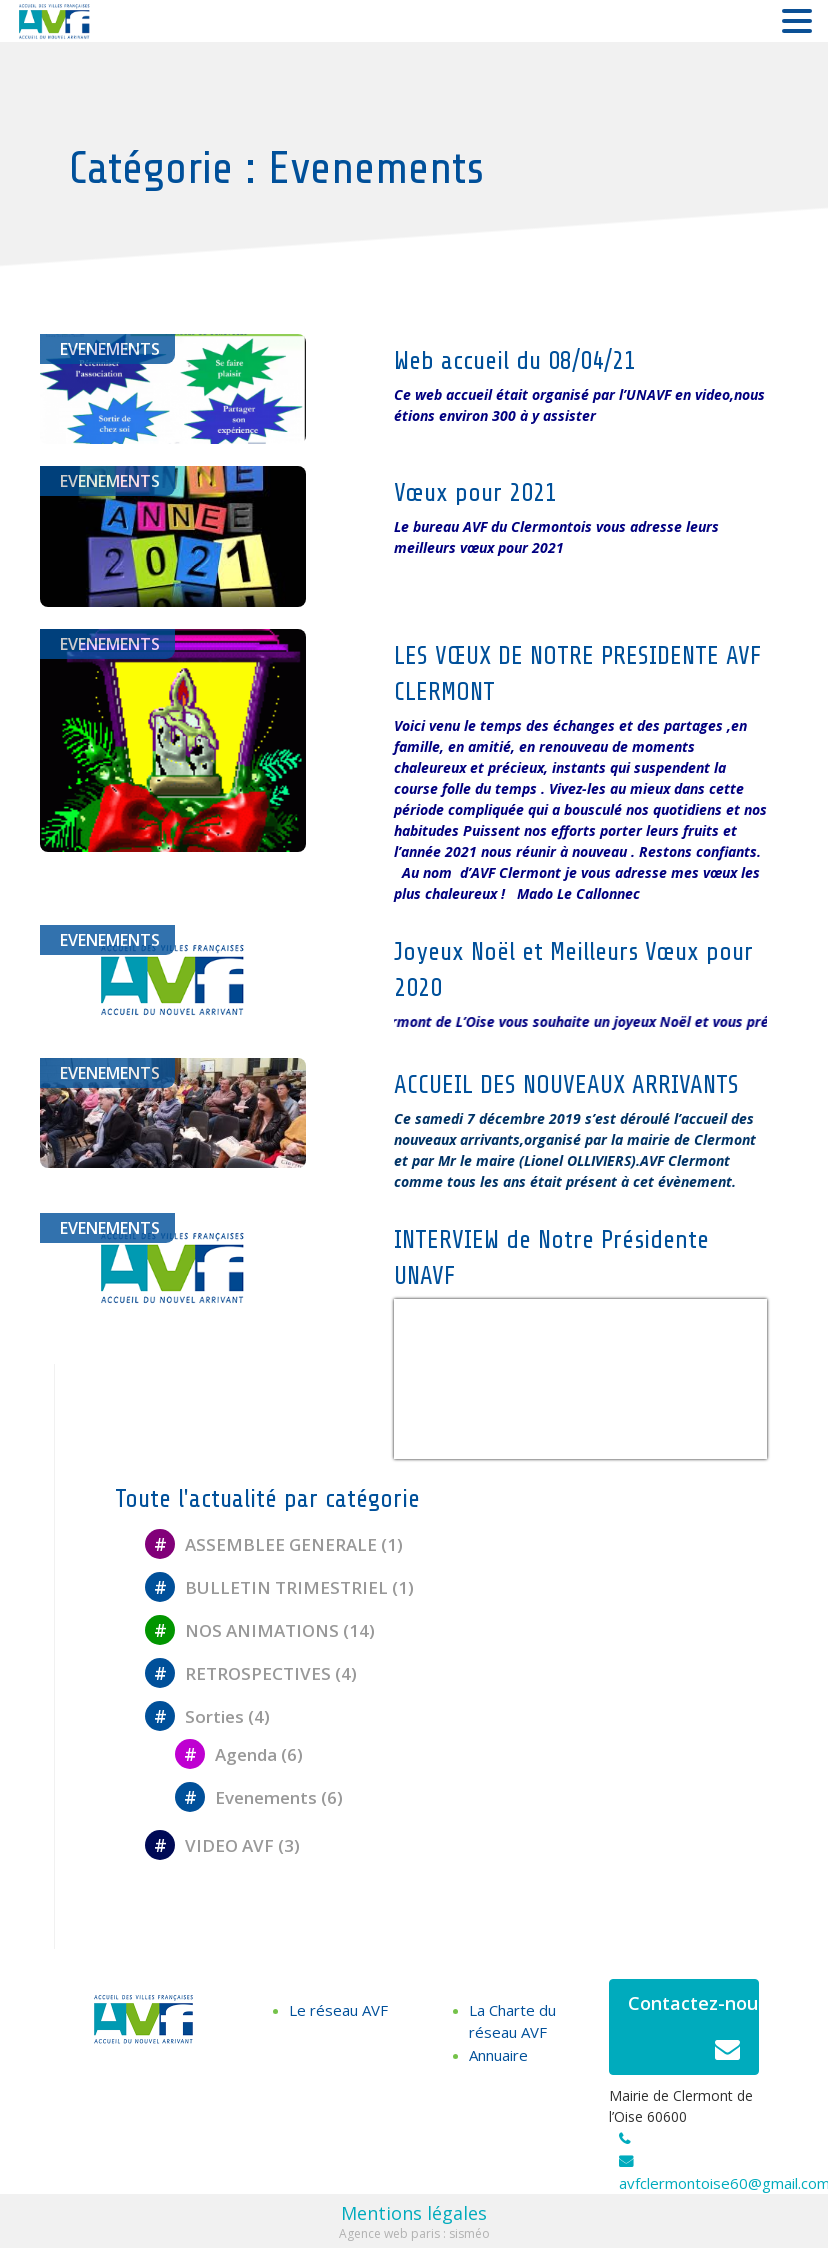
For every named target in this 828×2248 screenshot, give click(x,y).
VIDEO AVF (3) (222, 1845)
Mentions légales (414, 2213)
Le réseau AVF (338, 2010)
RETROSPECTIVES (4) (251, 1673)
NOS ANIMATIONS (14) (260, 1630)
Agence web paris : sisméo (414, 2233)
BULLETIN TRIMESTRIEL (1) (279, 1587)
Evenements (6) (259, 1797)
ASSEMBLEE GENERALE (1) (274, 1544)
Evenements (110, 349)
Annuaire (498, 2055)
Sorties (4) (207, 1716)
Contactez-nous (693, 2032)
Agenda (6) (239, 1754)
